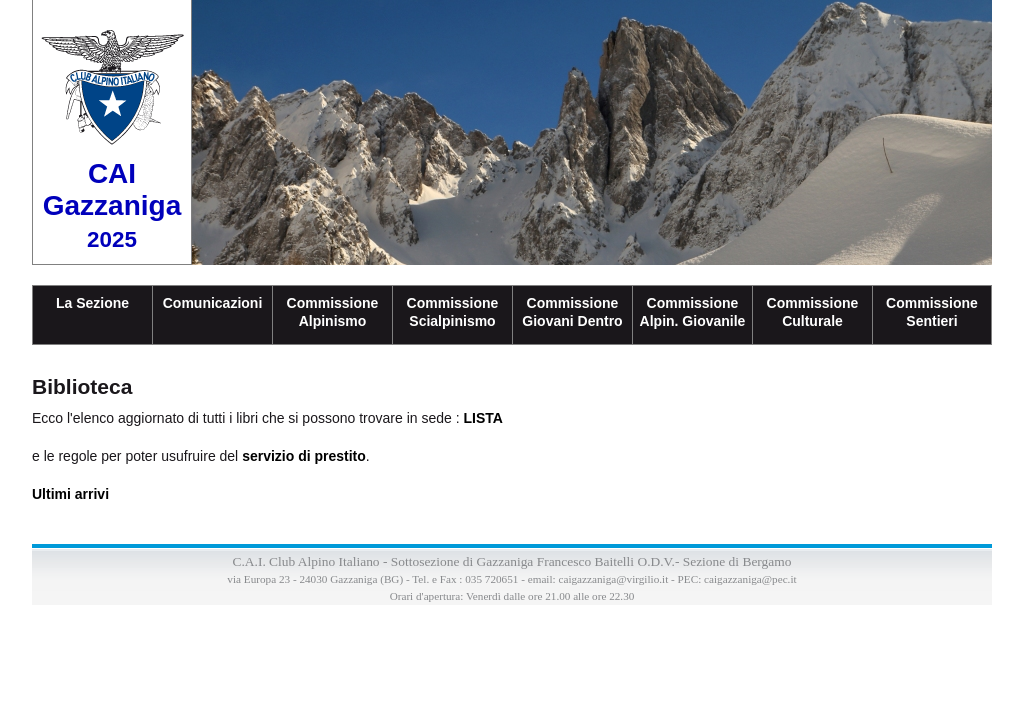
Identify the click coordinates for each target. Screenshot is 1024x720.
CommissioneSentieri (932, 312)
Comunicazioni (213, 303)
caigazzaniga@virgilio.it (613, 579)
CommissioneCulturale (813, 312)
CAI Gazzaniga (112, 205)
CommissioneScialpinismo (453, 312)
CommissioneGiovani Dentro (572, 312)
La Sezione (92, 303)
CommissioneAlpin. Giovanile (693, 312)
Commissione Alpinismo (333, 312)
